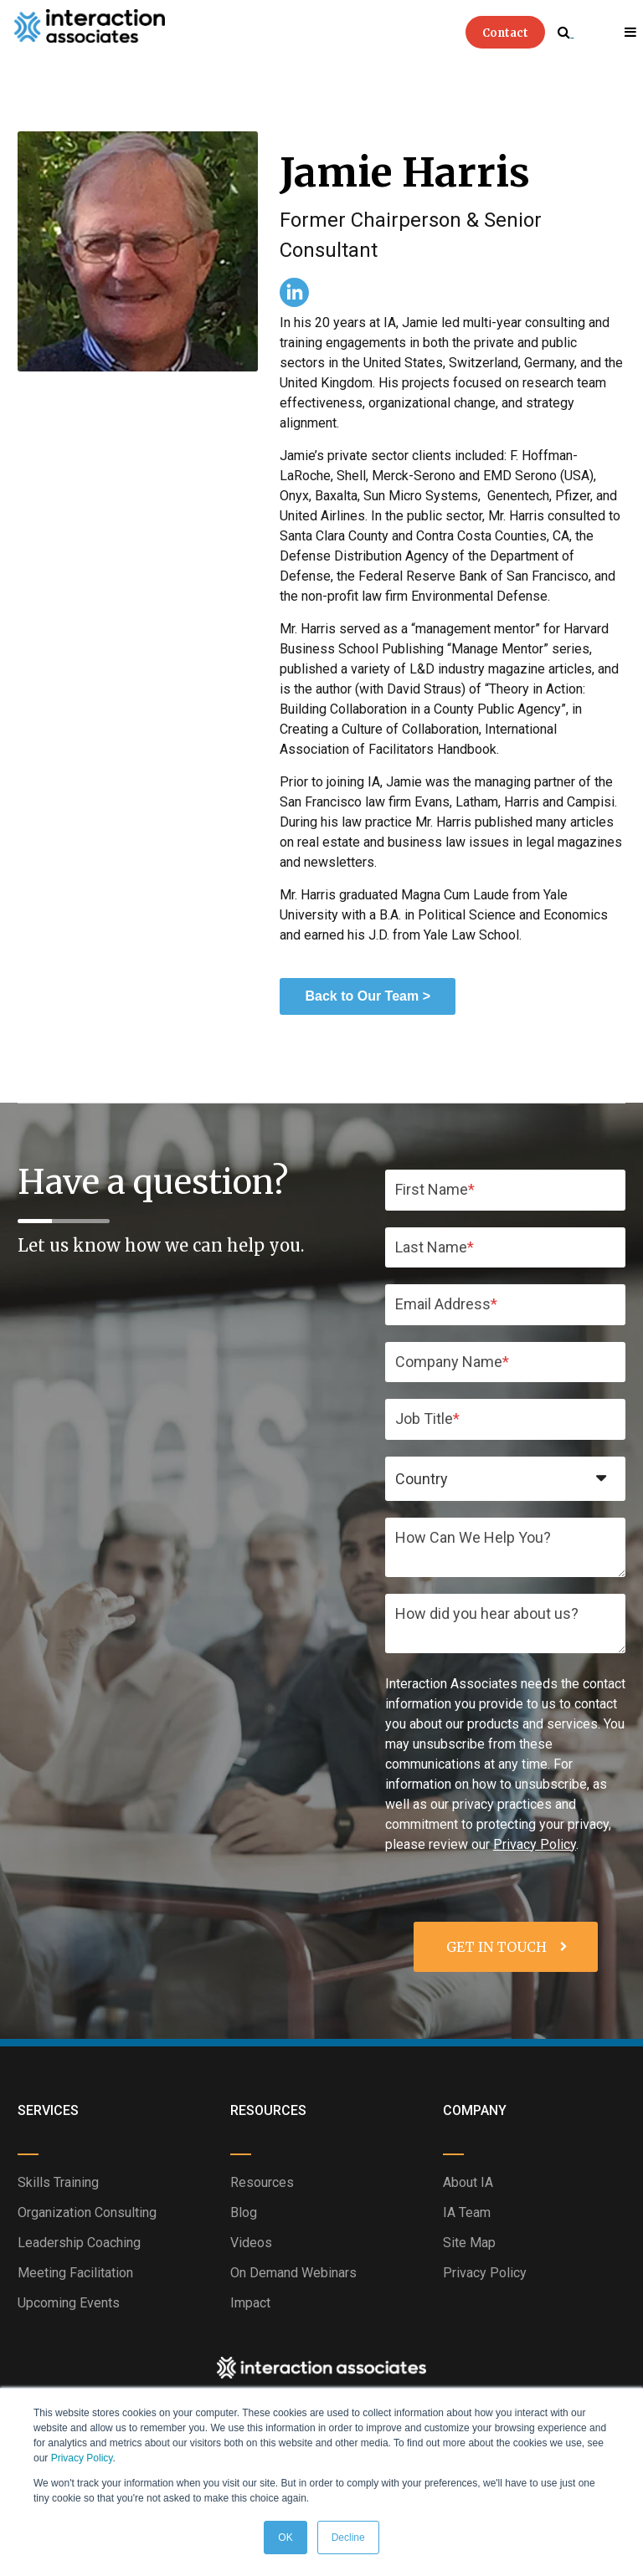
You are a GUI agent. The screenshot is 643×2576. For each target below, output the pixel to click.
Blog (243, 2212)
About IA (468, 2182)
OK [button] (285, 2537)
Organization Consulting (87, 2212)
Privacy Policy (82, 2458)
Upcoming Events (69, 2303)
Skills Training (58, 2182)
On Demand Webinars (293, 2273)
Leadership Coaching (79, 2243)
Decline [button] (348, 2537)
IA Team (467, 2212)
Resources (262, 2182)
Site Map (469, 2243)
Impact (250, 2303)
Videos (251, 2243)
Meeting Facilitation (75, 2273)
